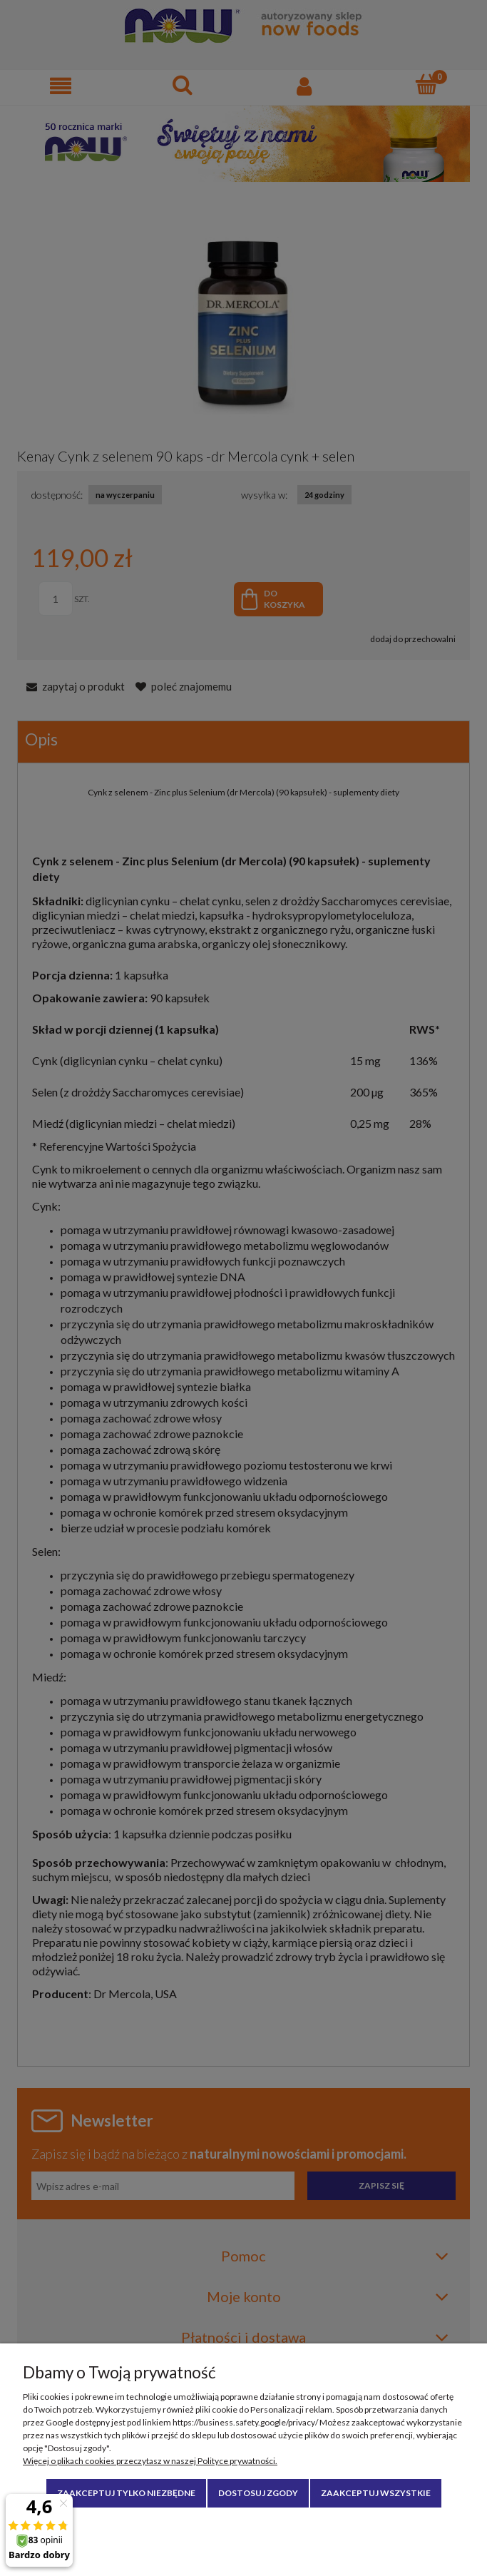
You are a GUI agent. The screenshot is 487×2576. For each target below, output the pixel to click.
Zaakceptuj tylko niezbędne (126, 2493)
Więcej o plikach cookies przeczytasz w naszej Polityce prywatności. (150, 2460)
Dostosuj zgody (258, 2493)
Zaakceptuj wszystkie (376, 2493)
